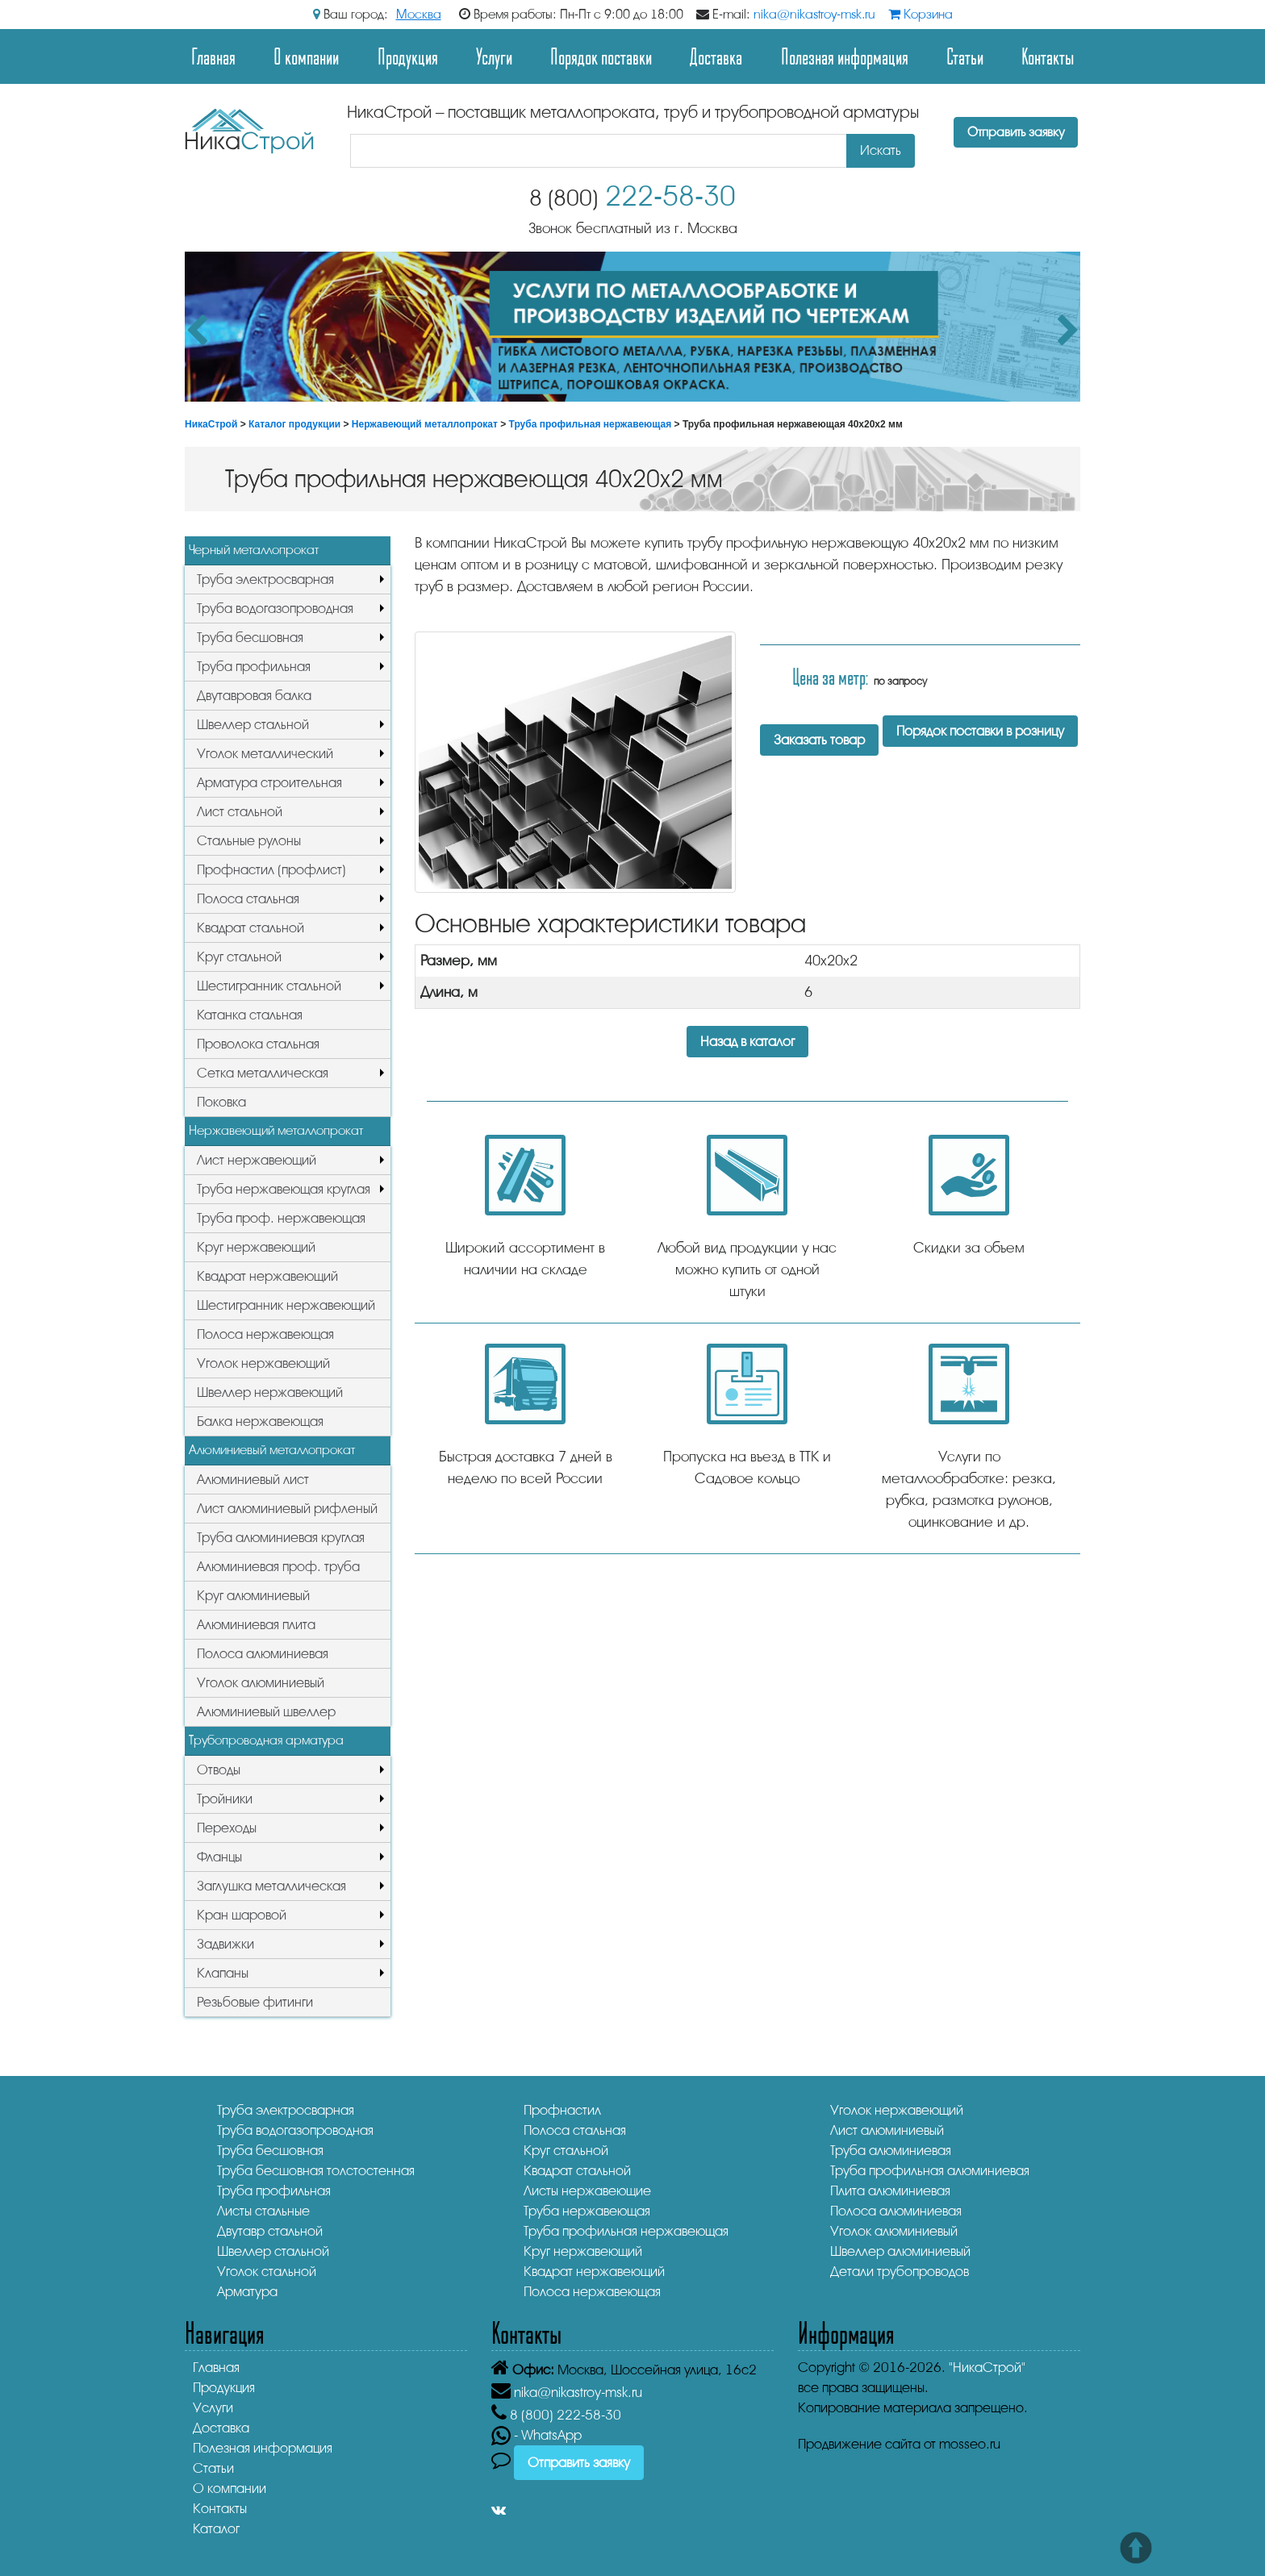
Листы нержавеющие (587, 2191)
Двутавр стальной (270, 2231)
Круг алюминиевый (253, 1595)
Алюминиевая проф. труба (278, 1566)
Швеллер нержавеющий (270, 1392)
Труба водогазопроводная (275, 608)
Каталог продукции (294, 424)
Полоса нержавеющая (265, 1334)
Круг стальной (239, 957)
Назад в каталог (747, 1041)
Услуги (494, 56)
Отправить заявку (1015, 132)
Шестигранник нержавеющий (286, 1305)
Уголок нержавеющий (263, 1363)
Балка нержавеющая (260, 1421)
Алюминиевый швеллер (266, 1711)
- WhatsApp (536, 2435)
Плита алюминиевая (890, 2191)
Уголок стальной (266, 2271)
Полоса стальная (248, 899)
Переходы (227, 1828)
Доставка (716, 56)
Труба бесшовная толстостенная (316, 2170)
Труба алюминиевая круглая (281, 1537)
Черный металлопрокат (254, 550)
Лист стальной (239, 811)
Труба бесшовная (250, 637)
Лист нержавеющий (256, 1160)
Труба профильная (254, 666)
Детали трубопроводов (899, 2271)
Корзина (920, 14)
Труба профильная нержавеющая (590, 424)
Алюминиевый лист (253, 1479)
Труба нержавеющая (587, 2211)
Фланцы (219, 1857)
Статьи (964, 56)
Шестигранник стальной (269, 986)
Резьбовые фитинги (255, 2002)
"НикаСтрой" (987, 2367)
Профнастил (562, 2110)
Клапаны (222, 1973)
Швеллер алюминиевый (900, 2251)
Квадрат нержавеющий (267, 1276)
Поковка (221, 1102)
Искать (880, 150)
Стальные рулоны (249, 840)
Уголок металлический (265, 753)
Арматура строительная (269, 782)
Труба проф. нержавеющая (281, 1218)
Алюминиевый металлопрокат (272, 1450)
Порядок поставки (601, 56)
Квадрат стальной (250, 928)
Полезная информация (844, 56)
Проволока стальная (258, 1044)
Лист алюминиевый (887, 2130)
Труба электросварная (265, 579)
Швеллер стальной (253, 724)
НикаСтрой (211, 424)
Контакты (1047, 56)
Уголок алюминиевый (260, 1682)
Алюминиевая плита (256, 1624)
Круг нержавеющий (256, 1247)
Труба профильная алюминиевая (929, 2170)
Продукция (408, 56)
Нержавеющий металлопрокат (425, 424)
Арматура (247, 2291)
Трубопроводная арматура (266, 1740)
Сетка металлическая (262, 1073)
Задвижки (225, 1944)
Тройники (225, 1799)
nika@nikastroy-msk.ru (814, 14)
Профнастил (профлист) (271, 869)
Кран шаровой (241, 1915)
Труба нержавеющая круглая (283, 1189)
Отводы (218, 1770)
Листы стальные (263, 2211)
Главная (213, 56)
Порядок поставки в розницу (980, 731)
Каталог (216, 2528)
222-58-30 (632, 196)
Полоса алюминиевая (262, 1653)
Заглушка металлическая (271, 1886)
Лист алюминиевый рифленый (287, 1508)
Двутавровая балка (254, 695)
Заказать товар (819, 740)
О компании (306, 56)
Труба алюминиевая (890, 2150)
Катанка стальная (250, 1015)
